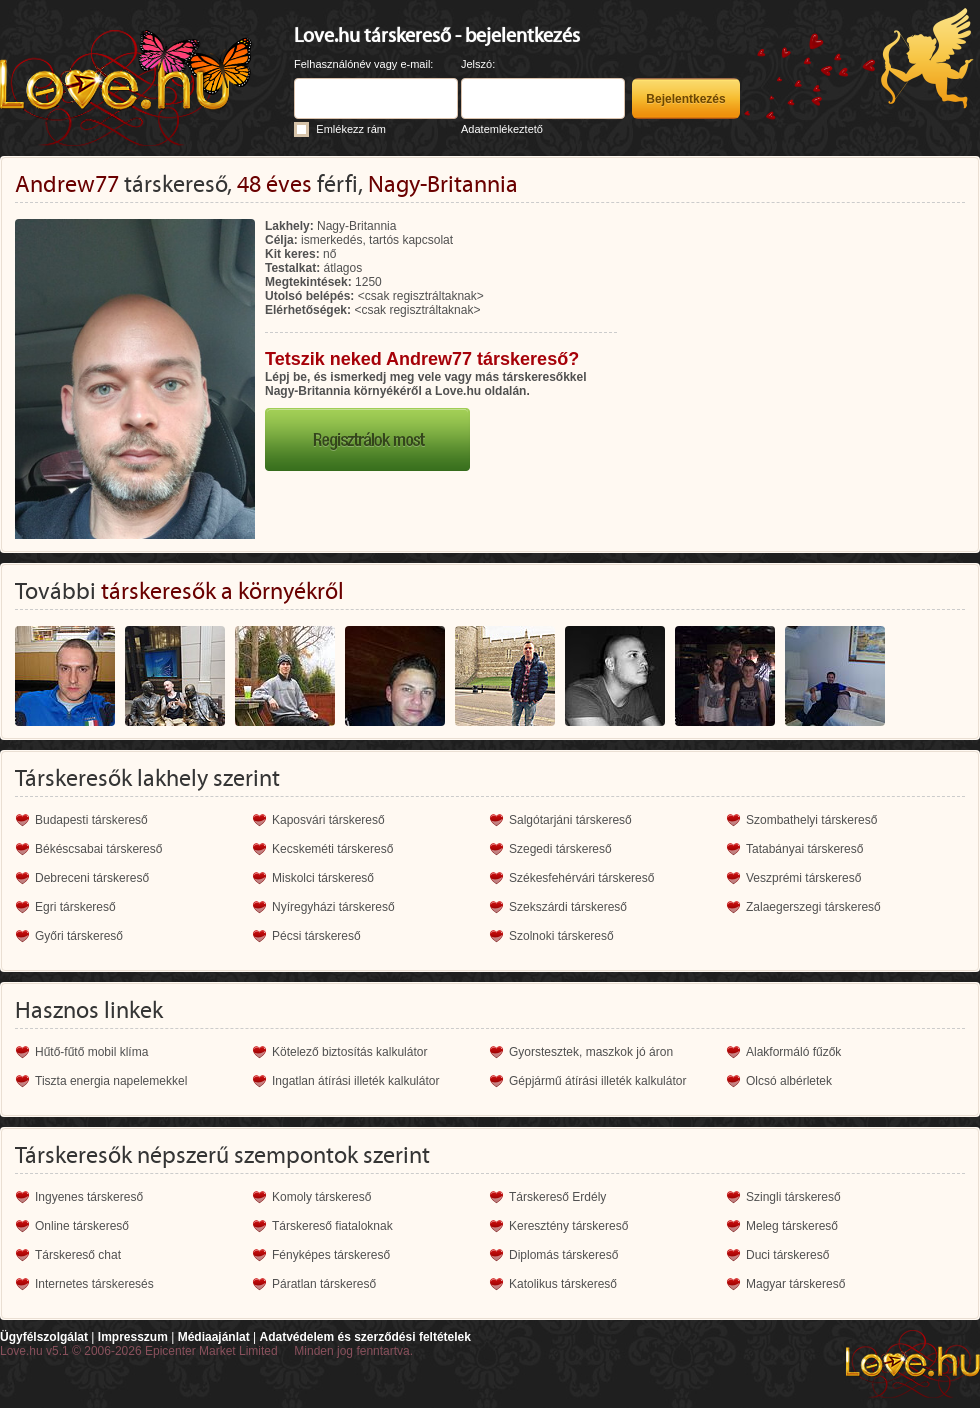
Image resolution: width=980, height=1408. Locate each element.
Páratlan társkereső (324, 1284)
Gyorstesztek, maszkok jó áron (591, 1052)
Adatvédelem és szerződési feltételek (364, 1337)
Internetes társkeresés (94, 1284)
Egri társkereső (75, 907)
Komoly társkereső (321, 1197)
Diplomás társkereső (563, 1255)
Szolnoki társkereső (561, 936)
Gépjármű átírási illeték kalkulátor (597, 1081)
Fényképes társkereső (331, 1255)
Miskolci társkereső (323, 878)
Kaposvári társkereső (328, 820)
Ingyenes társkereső (89, 1197)
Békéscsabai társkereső (98, 849)
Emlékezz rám (351, 129)
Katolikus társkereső (563, 1284)
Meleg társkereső (792, 1226)
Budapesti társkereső (91, 820)
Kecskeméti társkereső (332, 849)
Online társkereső (82, 1226)
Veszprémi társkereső (803, 878)
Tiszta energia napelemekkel (111, 1081)
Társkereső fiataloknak (332, 1226)
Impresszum (133, 1337)
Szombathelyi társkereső (811, 820)
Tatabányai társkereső (804, 849)
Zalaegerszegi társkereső (813, 907)
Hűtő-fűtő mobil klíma (91, 1052)
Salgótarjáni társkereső (570, 820)
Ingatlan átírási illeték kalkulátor (355, 1081)
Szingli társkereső (793, 1197)
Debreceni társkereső (92, 878)
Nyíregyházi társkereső (333, 907)
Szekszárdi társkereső (568, 907)
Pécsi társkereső (316, 936)
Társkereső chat (78, 1255)
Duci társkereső (787, 1255)
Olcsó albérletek (789, 1081)
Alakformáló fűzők (793, 1052)
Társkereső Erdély (557, 1197)
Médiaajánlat (214, 1337)
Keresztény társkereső (568, 1226)
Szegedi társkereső (560, 849)
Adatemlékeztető (502, 129)
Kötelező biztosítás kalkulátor (349, 1052)
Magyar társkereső (795, 1284)
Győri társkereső (79, 936)
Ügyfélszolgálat (44, 1337)
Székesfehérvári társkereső (581, 878)
